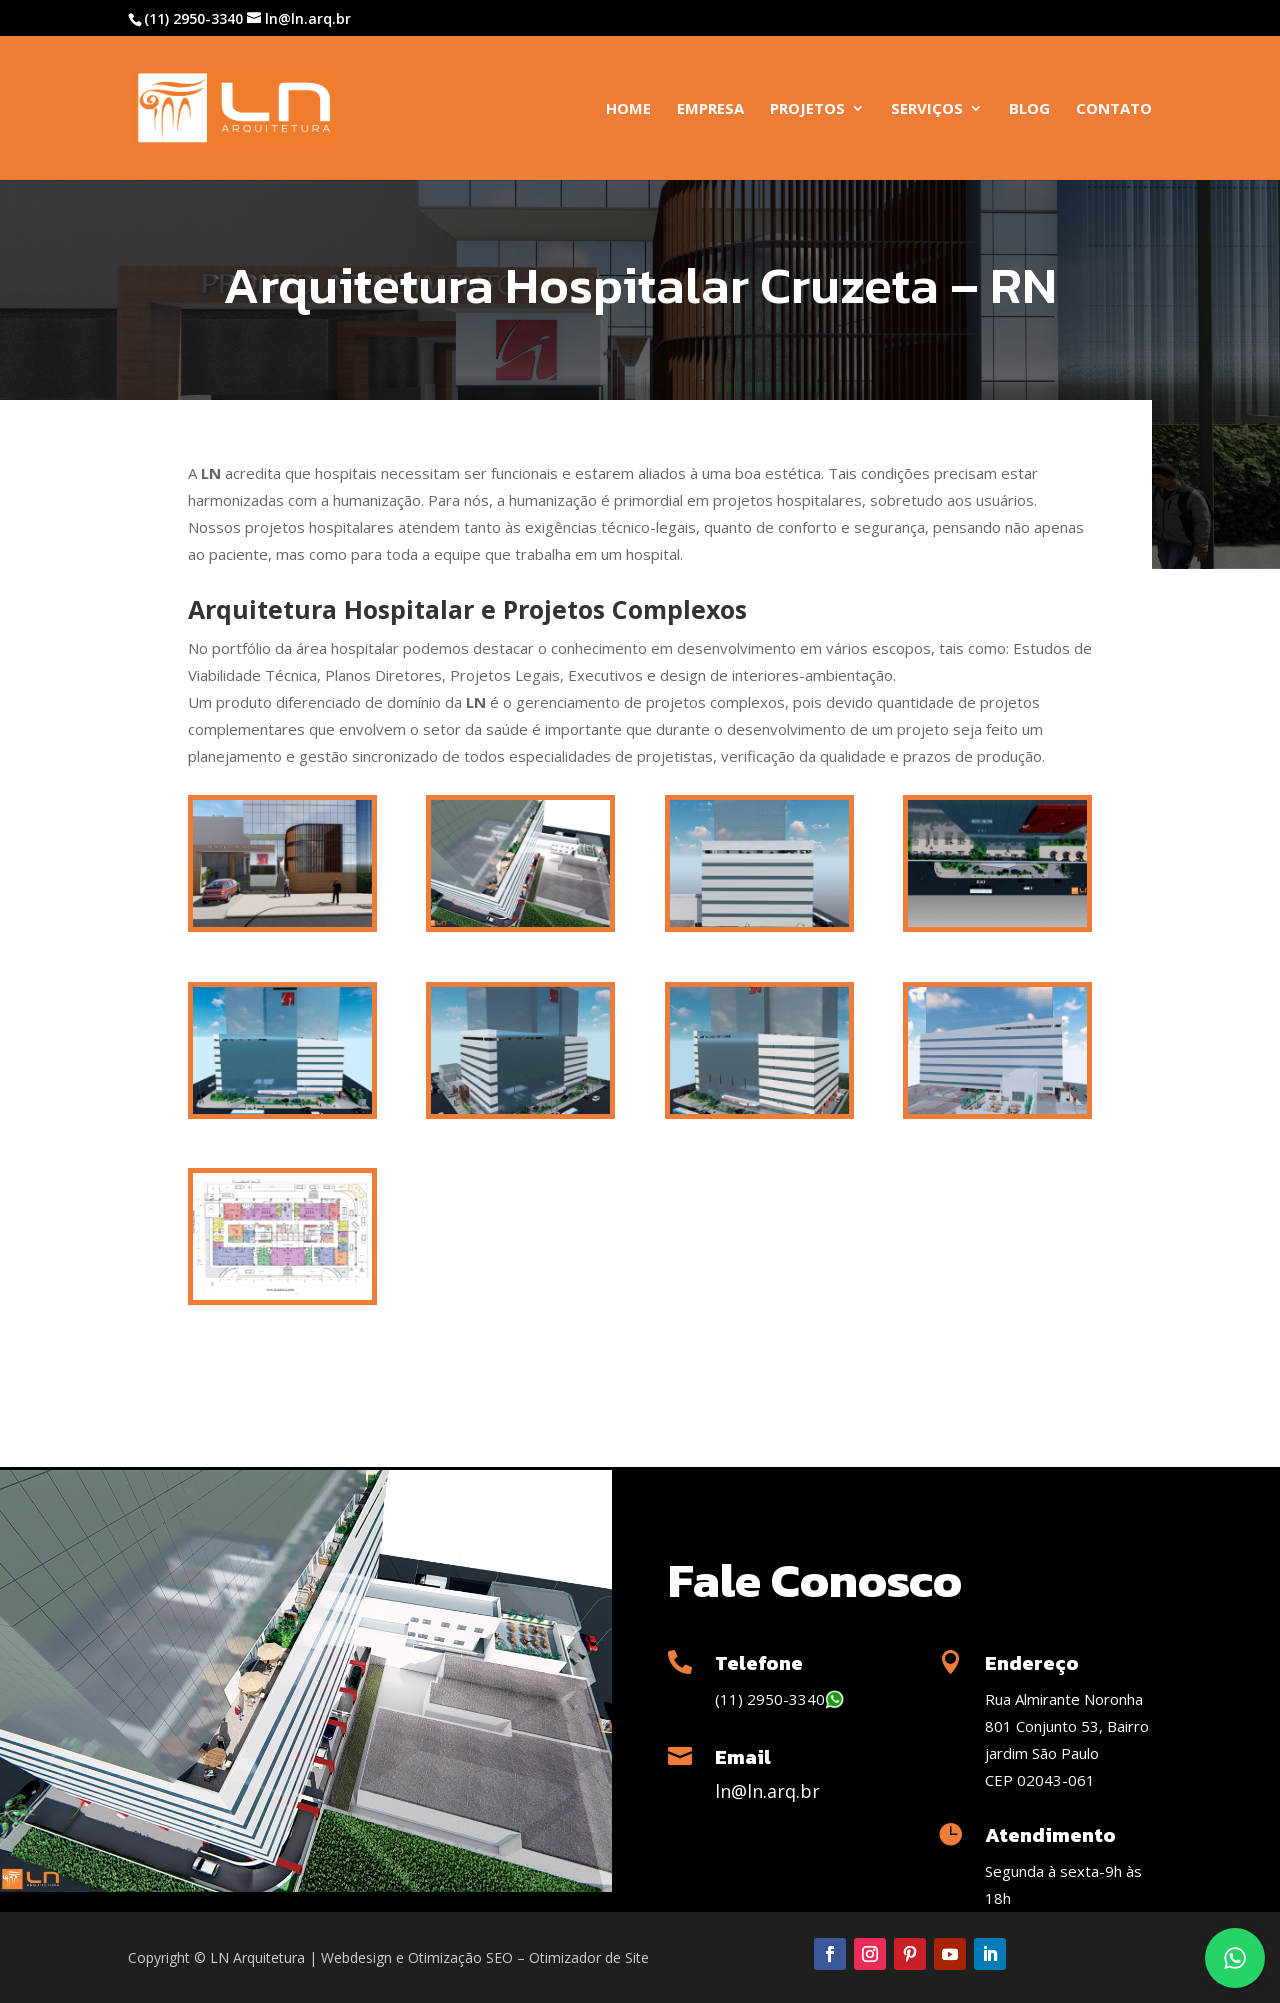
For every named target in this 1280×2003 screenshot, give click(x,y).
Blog (1029, 109)
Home (628, 109)
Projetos (807, 109)
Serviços (927, 109)
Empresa (710, 109)
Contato (1114, 109)
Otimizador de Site (589, 1957)
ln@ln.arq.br (767, 1791)
